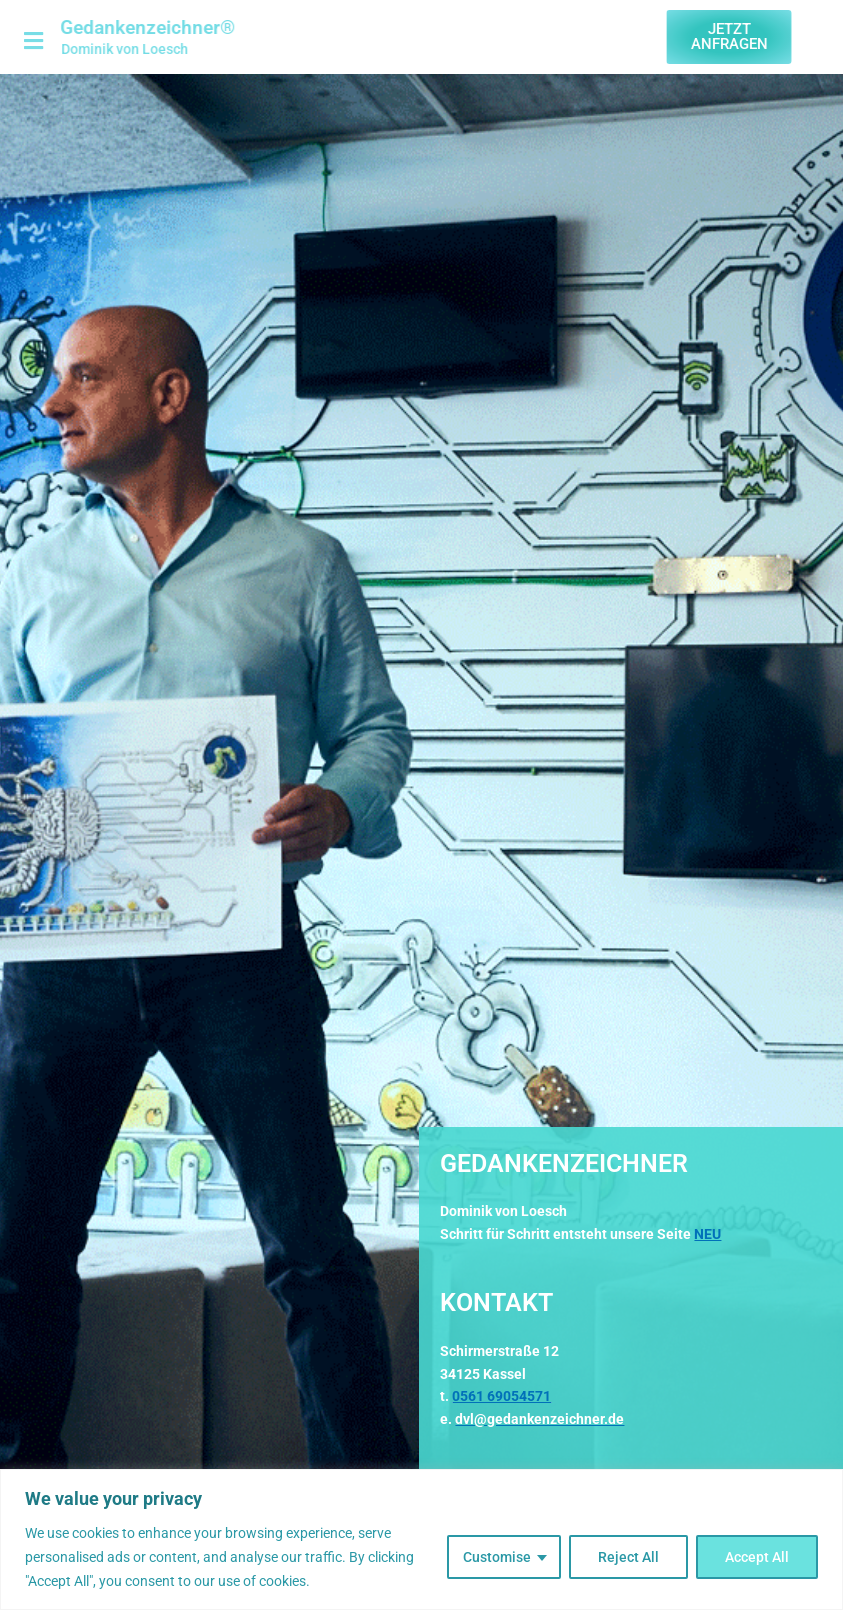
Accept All (757, 1557)
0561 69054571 (501, 1396)
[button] (25, 42)
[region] (421, 1539)
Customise (497, 1557)
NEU (707, 1234)
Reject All (628, 1557)
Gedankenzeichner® (131, 27)
